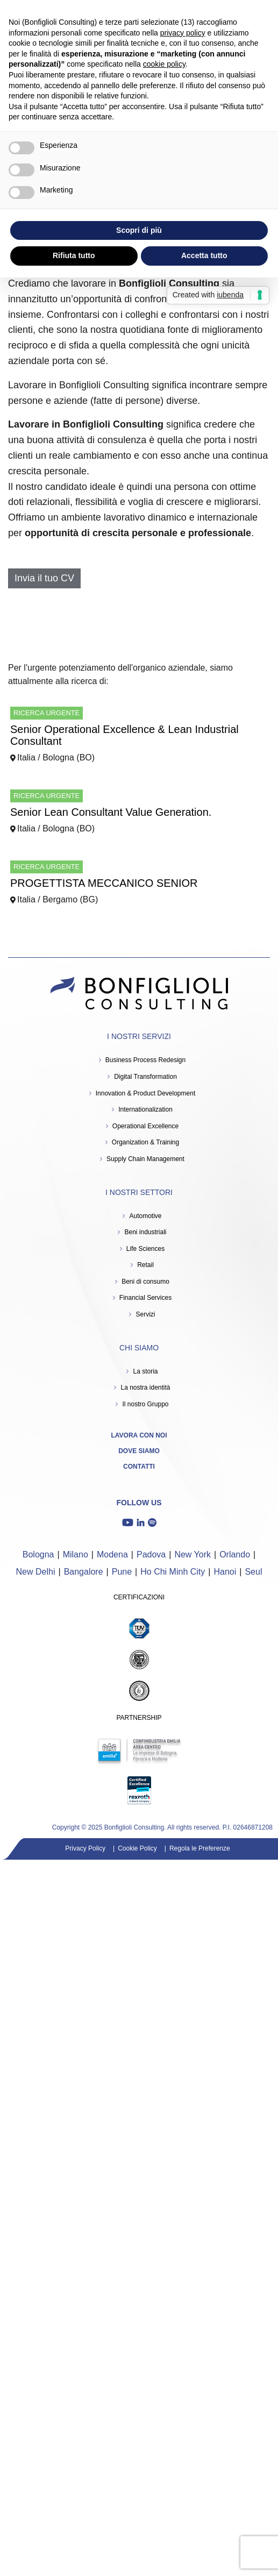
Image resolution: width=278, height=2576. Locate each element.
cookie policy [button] (164, 64)
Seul (253, 1571)
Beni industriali (145, 1232)
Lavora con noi (139, 1435)
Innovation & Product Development (145, 1093)
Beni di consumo (145, 1281)
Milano (75, 1554)
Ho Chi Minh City (172, 1571)
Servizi (145, 1314)
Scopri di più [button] (139, 230)
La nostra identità (145, 1387)
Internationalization (145, 1109)
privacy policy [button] (182, 33)
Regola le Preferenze (199, 1848)
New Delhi (35, 1571)
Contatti (139, 1466)
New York (192, 1554)
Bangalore (83, 1571)
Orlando (234, 1554)
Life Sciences (145, 1249)
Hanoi (224, 1571)
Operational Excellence (145, 1126)
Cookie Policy (137, 1848)
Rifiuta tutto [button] (74, 255)
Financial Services (145, 1297)
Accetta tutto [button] (204, 255)
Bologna (38, 1554)
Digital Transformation (145, 1076)
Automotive (145, 1216)
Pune (122, 1571)
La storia (145, 1371)
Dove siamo (139, 1451)
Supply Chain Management (145, 1159)
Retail (145, 1265)
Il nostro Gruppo (145, 1404)
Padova (151, 1554)
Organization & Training (145, 1142)
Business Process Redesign (145, 1060)
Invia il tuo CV (44, 578)
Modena (112, 1554)
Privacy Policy (85, 1848)
